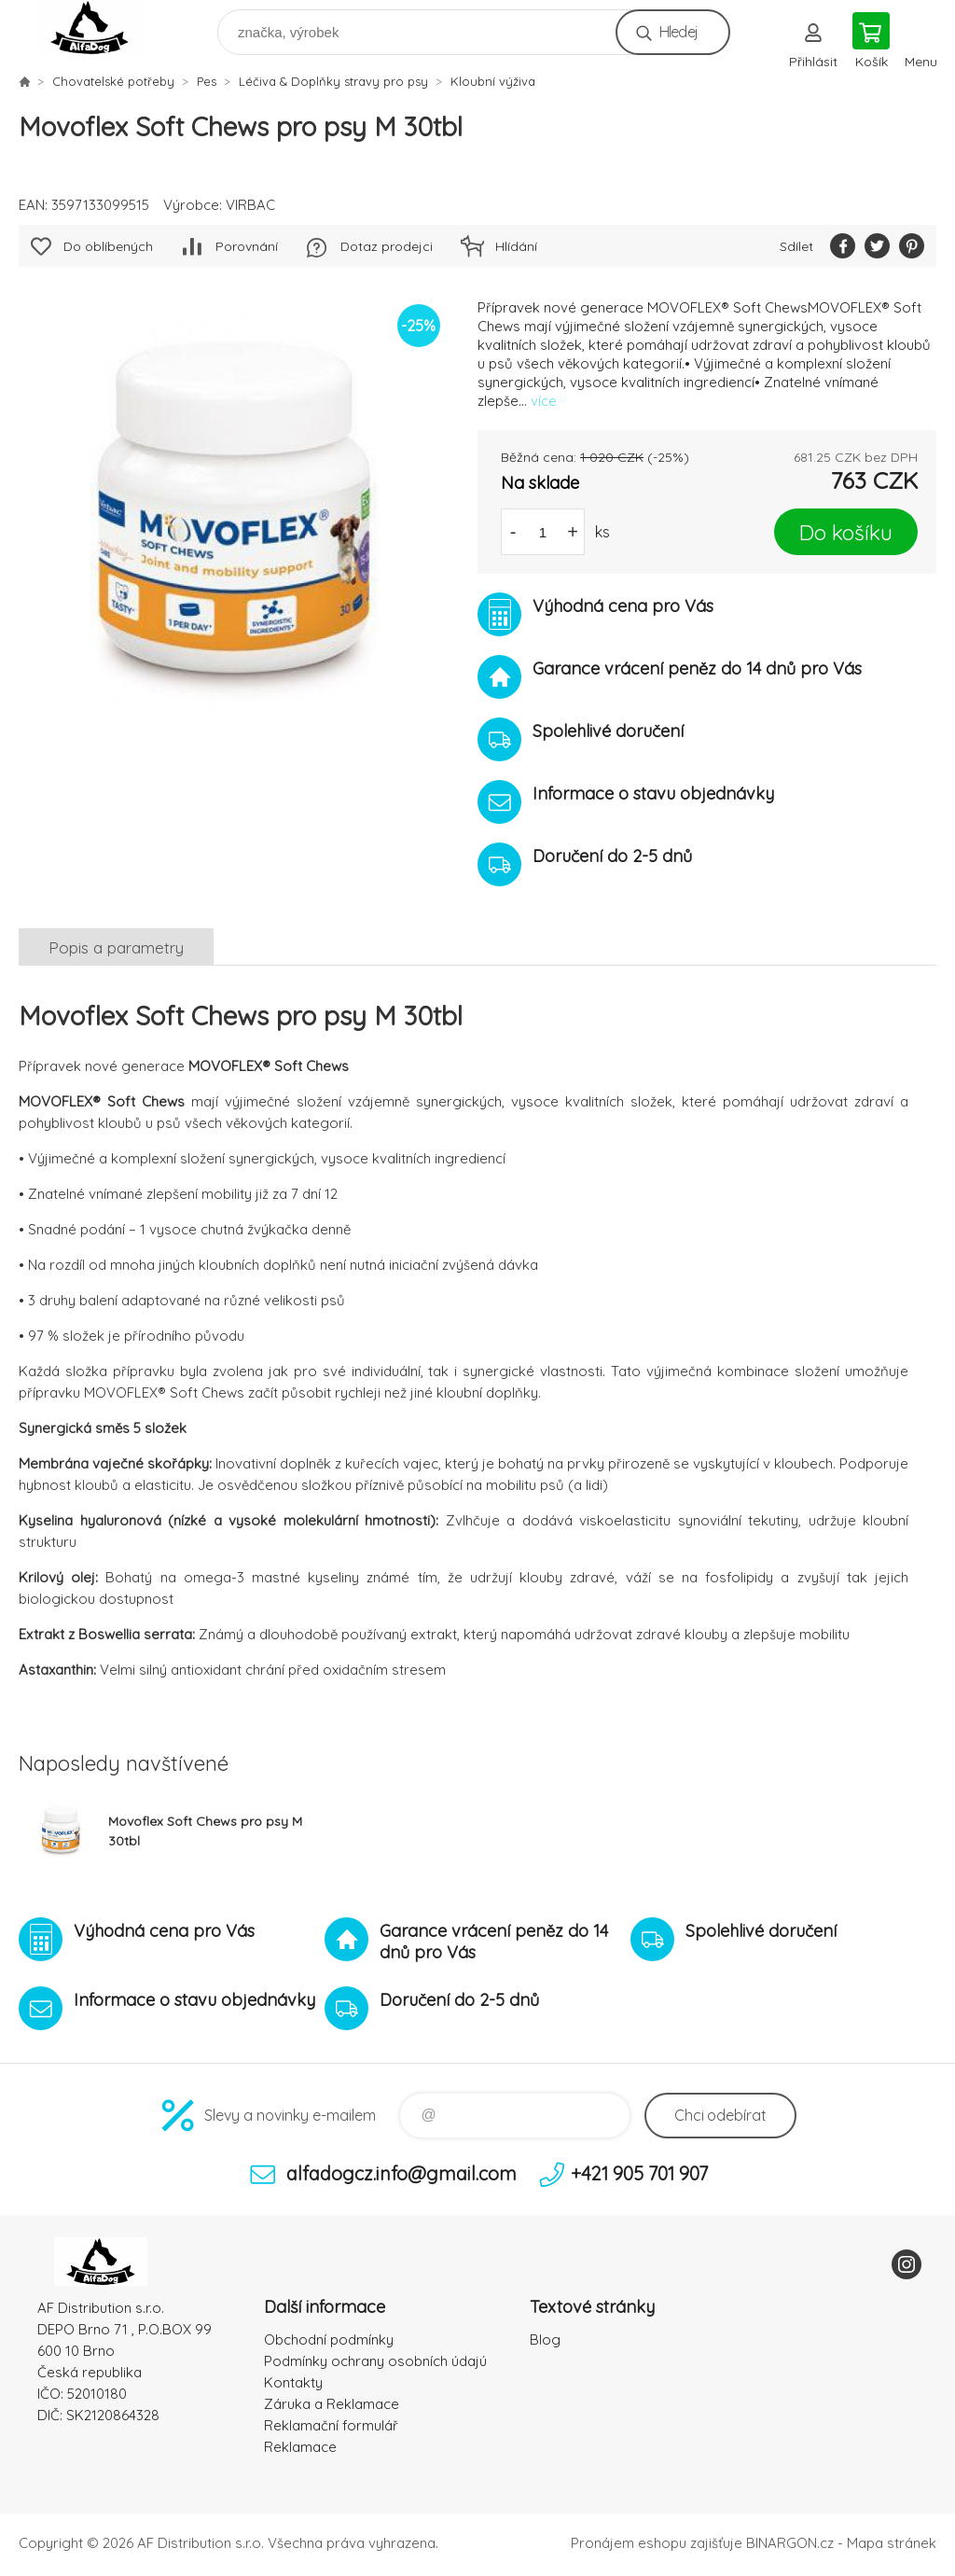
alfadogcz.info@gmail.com (401, 2173)
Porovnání (246, 246)
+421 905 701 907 (639, 2173)
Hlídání (516, 246)
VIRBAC (250, 205)
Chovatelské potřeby (113, 81)
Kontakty (293, 2382)
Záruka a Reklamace (331, 2404)
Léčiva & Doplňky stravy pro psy (333, 81)
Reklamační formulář (331, 2425)
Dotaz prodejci (386, 246)
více (544, 401)
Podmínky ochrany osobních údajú (375, 2361)
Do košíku (846, 532)
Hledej (678, 31)
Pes (206, 81)
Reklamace (300, 2447)
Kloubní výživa (492, 81)
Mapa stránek (891, 2543)
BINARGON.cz (790, 2543)
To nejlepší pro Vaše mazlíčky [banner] (101, 27)
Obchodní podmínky (329, 2339)
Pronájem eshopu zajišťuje (656, 2543)
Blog (545, 2339)
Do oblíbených (108, 246)
